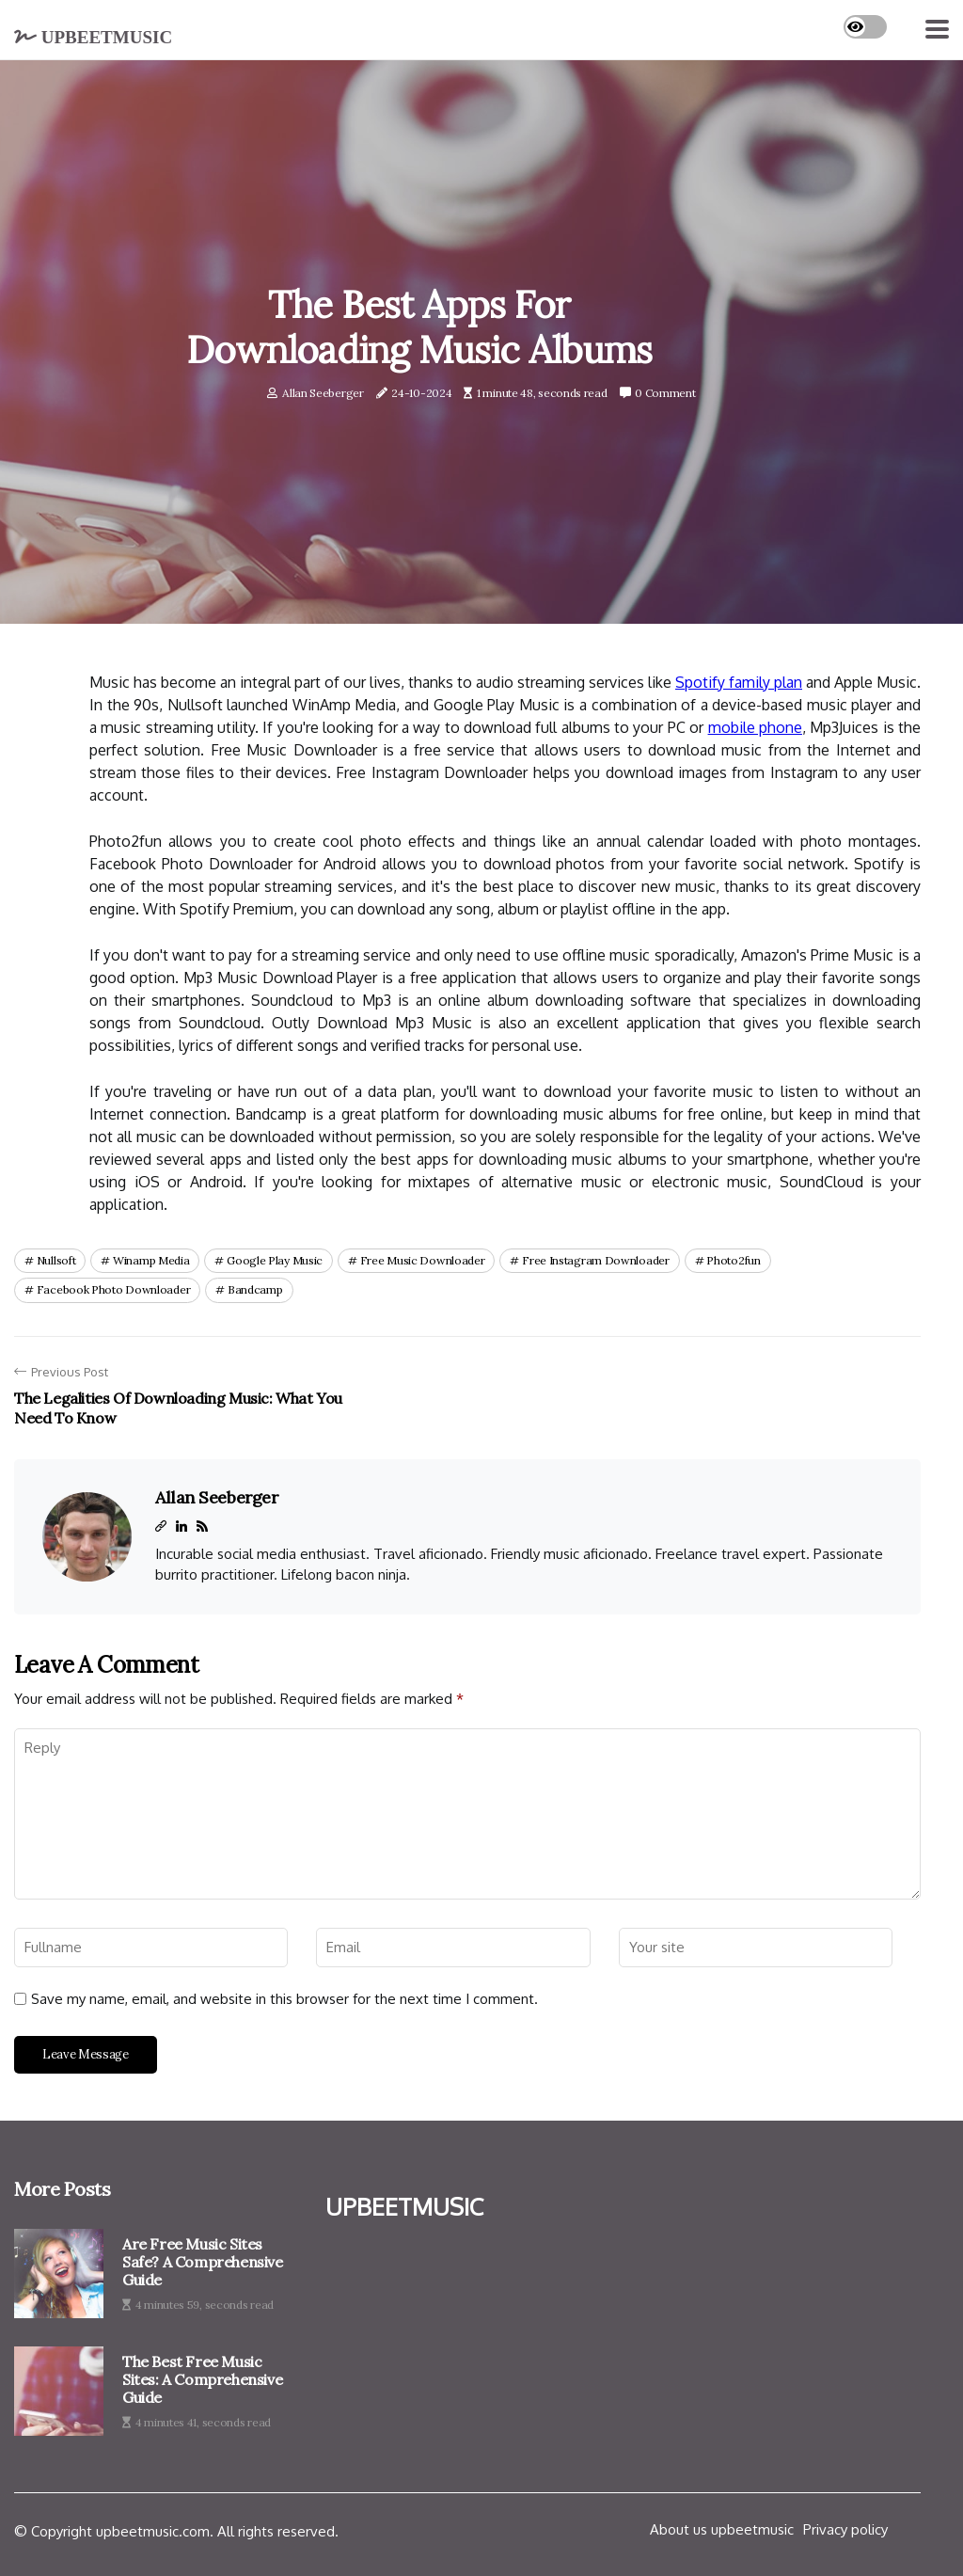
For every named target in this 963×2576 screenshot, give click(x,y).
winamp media (151, 1260)
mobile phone (755, 727)
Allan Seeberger (323, 393)
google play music (275, 1260)
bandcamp (255, 1289)
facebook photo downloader (114, 1289)
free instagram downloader (596, 1260)
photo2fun (733, 1260)
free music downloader (422, 1260)
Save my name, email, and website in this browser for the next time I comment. (284, 1999)
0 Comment (665, 393)
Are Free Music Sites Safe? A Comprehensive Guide (202, 2262)
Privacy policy (845, 2529)
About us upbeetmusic (722, 2529)
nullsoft (56, 1260)
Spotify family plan (738, 682)
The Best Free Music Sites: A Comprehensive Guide (202, 2380)
